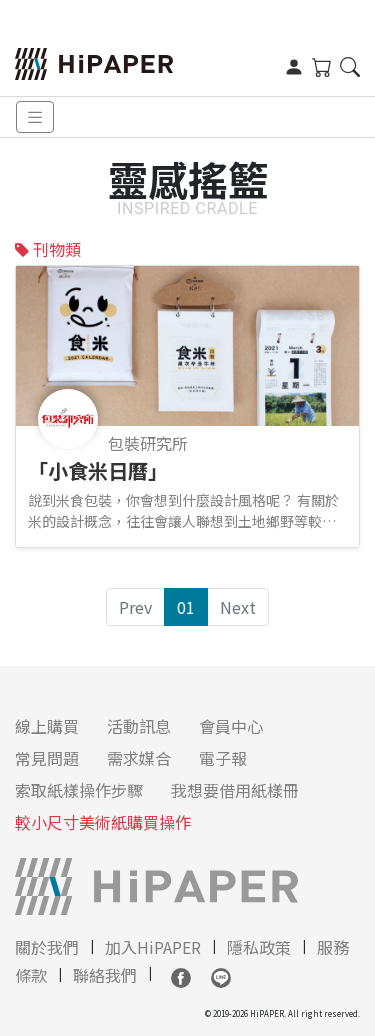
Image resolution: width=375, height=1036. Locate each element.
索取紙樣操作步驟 (79, 790)
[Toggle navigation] (35, 117)
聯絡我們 (105, 975)
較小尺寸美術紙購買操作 (103, 822)
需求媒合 (139, 758)
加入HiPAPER (153, 947)
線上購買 (47, 726)
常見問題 (47, 758)
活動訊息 (139, 726)
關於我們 (47, 947)
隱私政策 (259, 947)
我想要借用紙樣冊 (235, 790)
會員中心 (231, 726)
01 (186, 607)
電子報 (223, 758)
